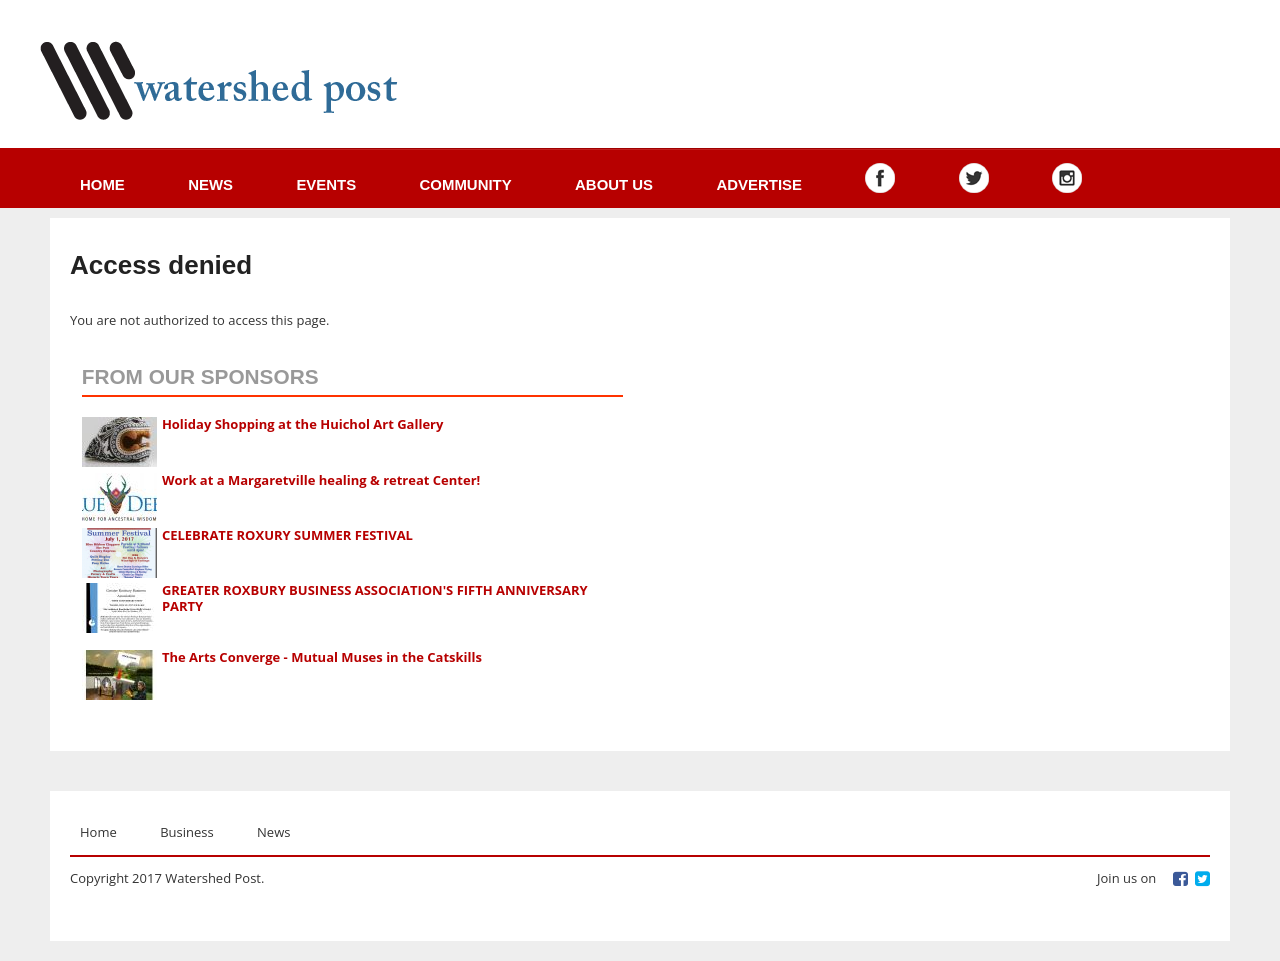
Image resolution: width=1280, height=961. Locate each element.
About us (614, 184)
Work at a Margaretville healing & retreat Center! (321, 480)
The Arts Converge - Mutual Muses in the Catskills (322, 657)
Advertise (759, 184)
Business (187, 832)
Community (466, 184)
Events (326, 184)
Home (102, 184)
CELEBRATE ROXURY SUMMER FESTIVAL (287, 535)
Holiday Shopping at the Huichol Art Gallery (303, 424)
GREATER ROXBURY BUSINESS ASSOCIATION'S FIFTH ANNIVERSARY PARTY (375, 598)
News (210, 184)
